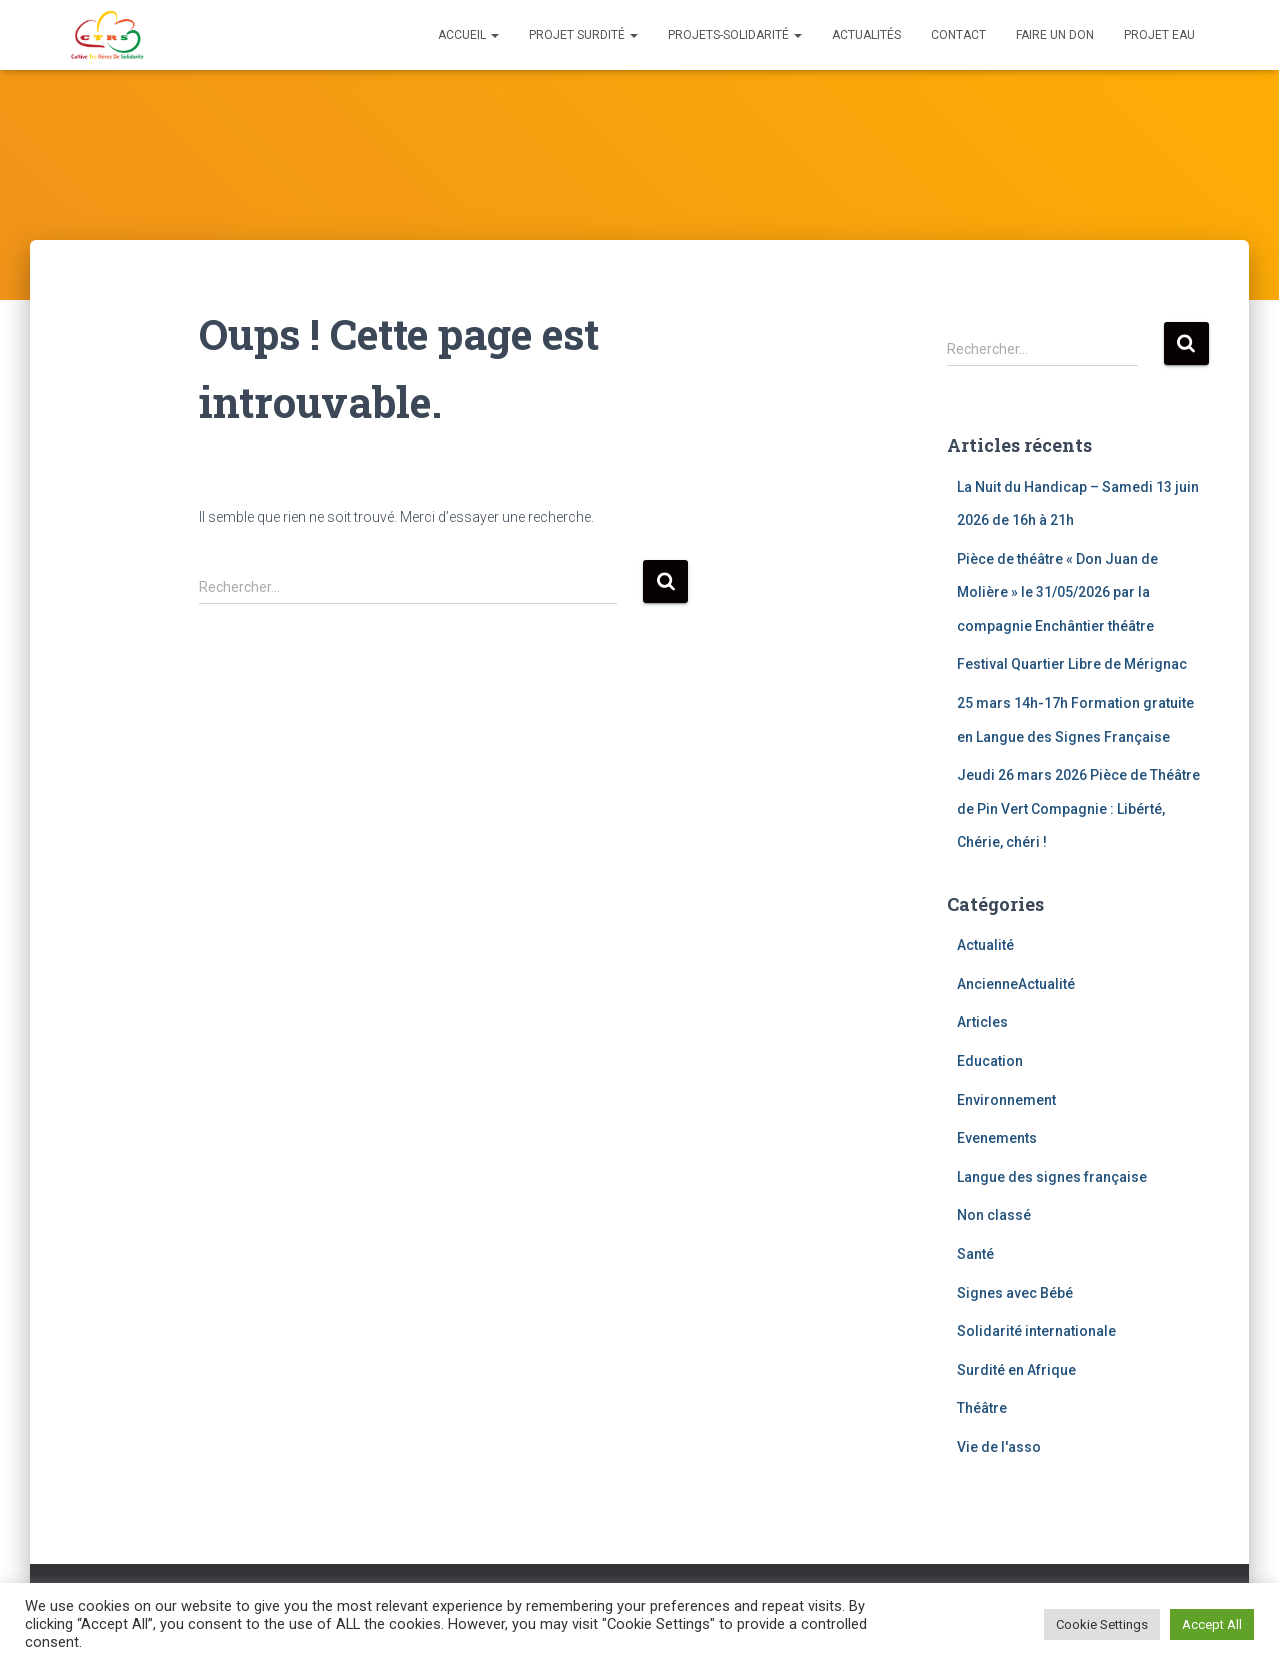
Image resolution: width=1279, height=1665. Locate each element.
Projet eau (1159, 35)
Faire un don (1055, 35)
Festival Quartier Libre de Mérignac (1072, 664)
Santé (975, 1254)
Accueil (468, 35)
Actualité (985, 945)
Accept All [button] (1212, 1624)
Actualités (866, 35)
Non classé (994, 1215)
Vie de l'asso (999, 1447)
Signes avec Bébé (1015, 1293)
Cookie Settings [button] (1102, 1624)
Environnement (1006, 1100)
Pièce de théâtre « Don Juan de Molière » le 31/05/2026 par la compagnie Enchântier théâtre (1057, 592)
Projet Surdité (583, 35)
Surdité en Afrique (1016, 1370)
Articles (982, 1022)
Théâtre (982, 1408)
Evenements (997, 1138)
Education (990, 1061)
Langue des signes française (1052, 1177)
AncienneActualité (1016, 984)
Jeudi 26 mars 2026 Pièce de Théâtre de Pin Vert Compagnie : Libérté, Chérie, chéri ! (1078, 808)
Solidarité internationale (1036, 1331)
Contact (958, 35)
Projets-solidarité (735, 35)
